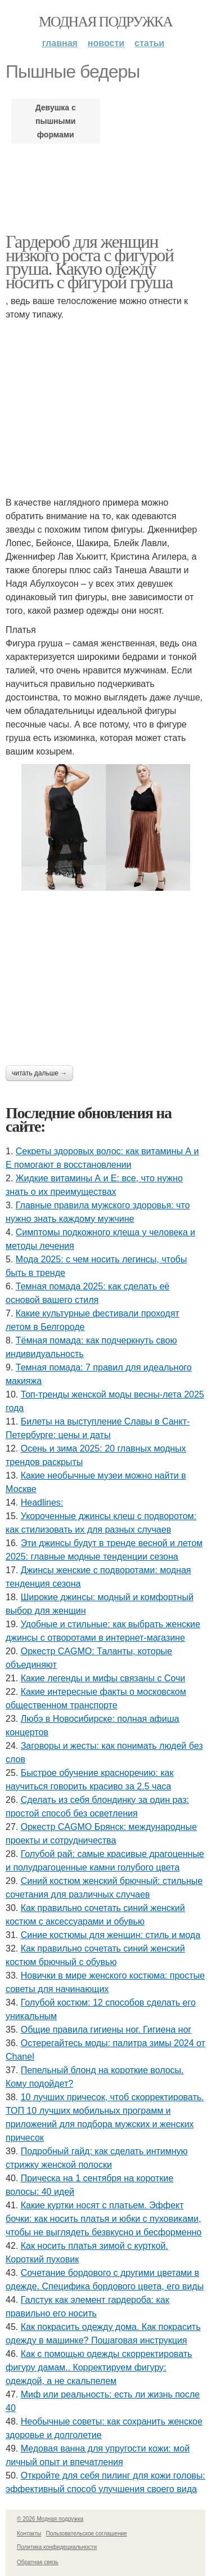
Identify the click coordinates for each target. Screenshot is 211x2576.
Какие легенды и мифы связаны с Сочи (103, 1678)
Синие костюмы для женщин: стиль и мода (110, 1935)
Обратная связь (38, 2562)
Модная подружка (105, 22)
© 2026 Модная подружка (50, 2519)
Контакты (29, 2533)
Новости (106, 43)
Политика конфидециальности (57, 2547)
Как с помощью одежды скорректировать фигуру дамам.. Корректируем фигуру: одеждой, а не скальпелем (99, 2367)
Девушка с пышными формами (55, 121)
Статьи (149, 43)
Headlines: (42, 1502)
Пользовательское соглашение (86, 2533)
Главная (60, 43)
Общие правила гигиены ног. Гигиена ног (106, 2029)
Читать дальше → (39, 1073)
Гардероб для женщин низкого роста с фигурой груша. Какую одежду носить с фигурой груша (89, 261)
